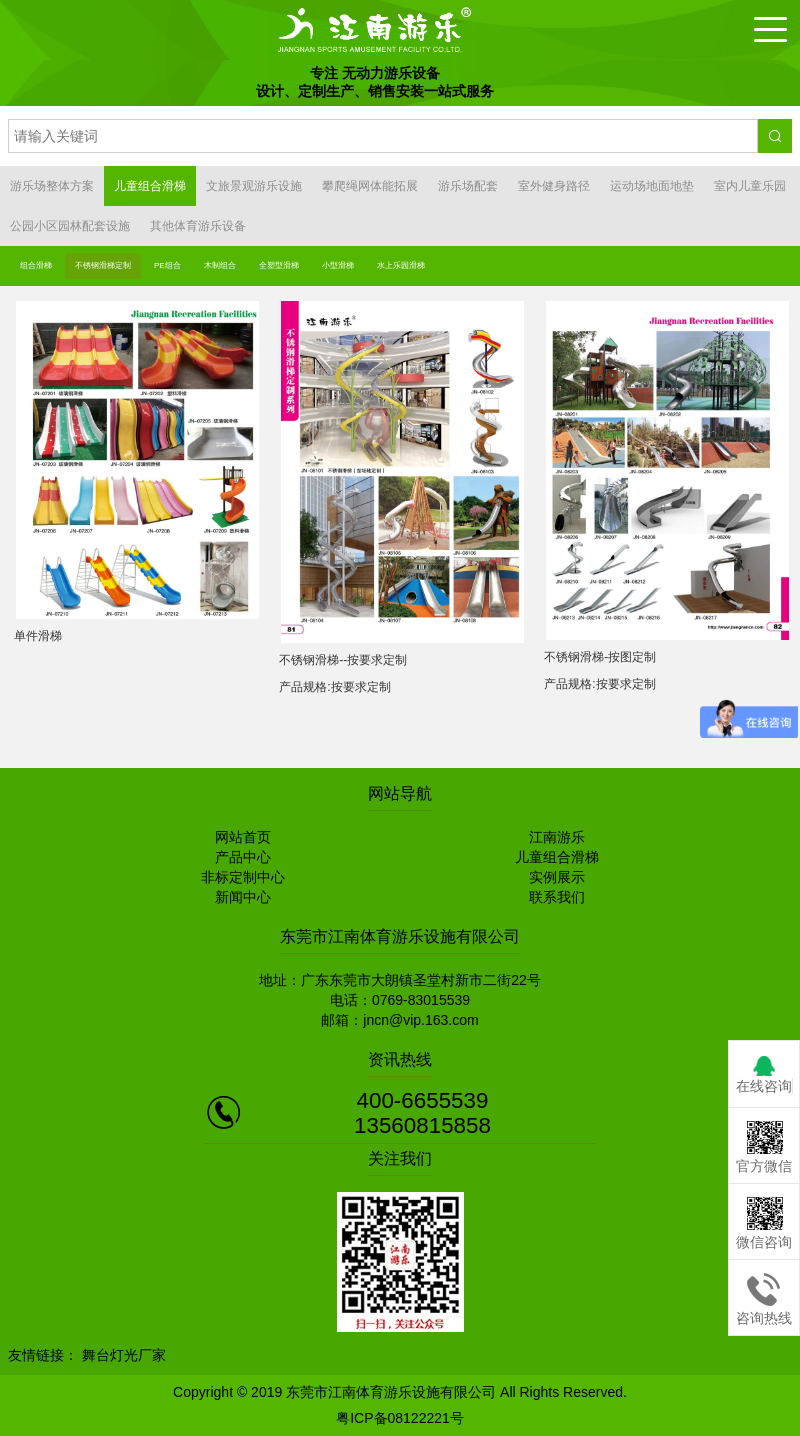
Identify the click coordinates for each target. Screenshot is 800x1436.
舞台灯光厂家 (124, 1355)
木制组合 (220, 265)
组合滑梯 (36, 265)
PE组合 (167, 265)
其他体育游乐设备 (198, 226)
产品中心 (243, 857)
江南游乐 (557, 837)
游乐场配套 (468, 186)
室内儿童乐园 (750, 186)
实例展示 (557, 877)
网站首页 (243, 837)
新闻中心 (243, 897)
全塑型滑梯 (279, 265)
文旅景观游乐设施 (254, 186)
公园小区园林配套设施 (70, 226)
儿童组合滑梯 (150, 186)
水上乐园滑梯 (401, 265)
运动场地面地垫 (652, 186)
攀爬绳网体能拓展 (370, 186)
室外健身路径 (554, 186)
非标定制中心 (243, 877)
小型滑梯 (338, 265)
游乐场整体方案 (52, 186)
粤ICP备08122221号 (400, 1418)
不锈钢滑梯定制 (103, 265)
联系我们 (557, 897)
